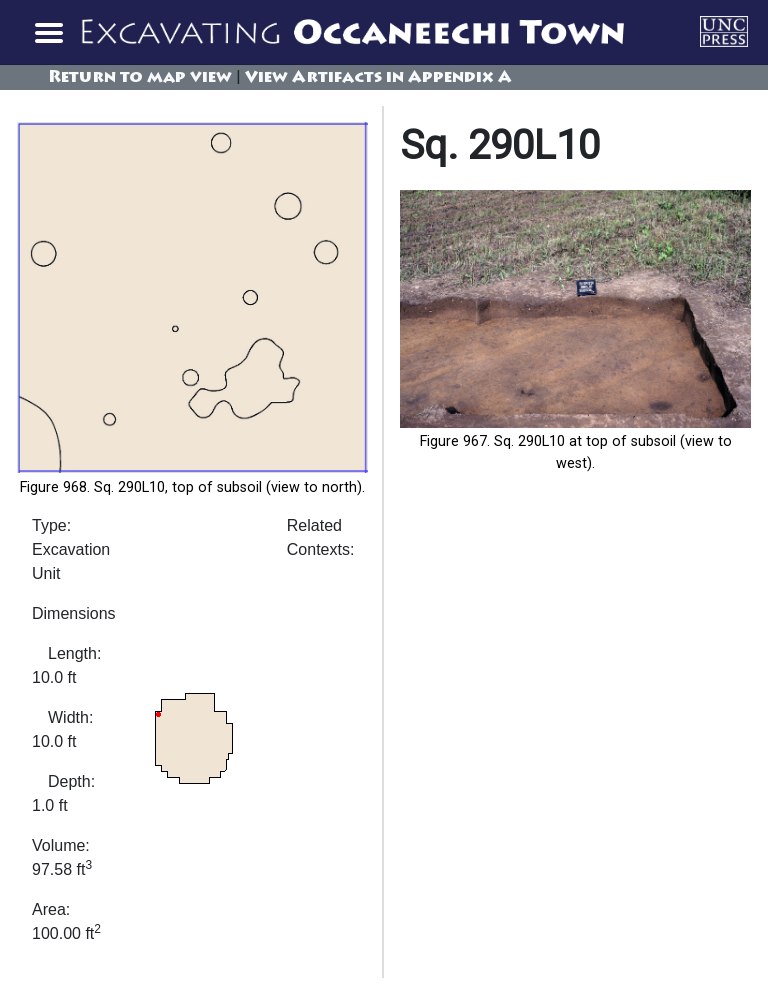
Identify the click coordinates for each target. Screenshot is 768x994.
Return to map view (140, 78)
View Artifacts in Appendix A (378, 78)
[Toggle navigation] (48, 32)
